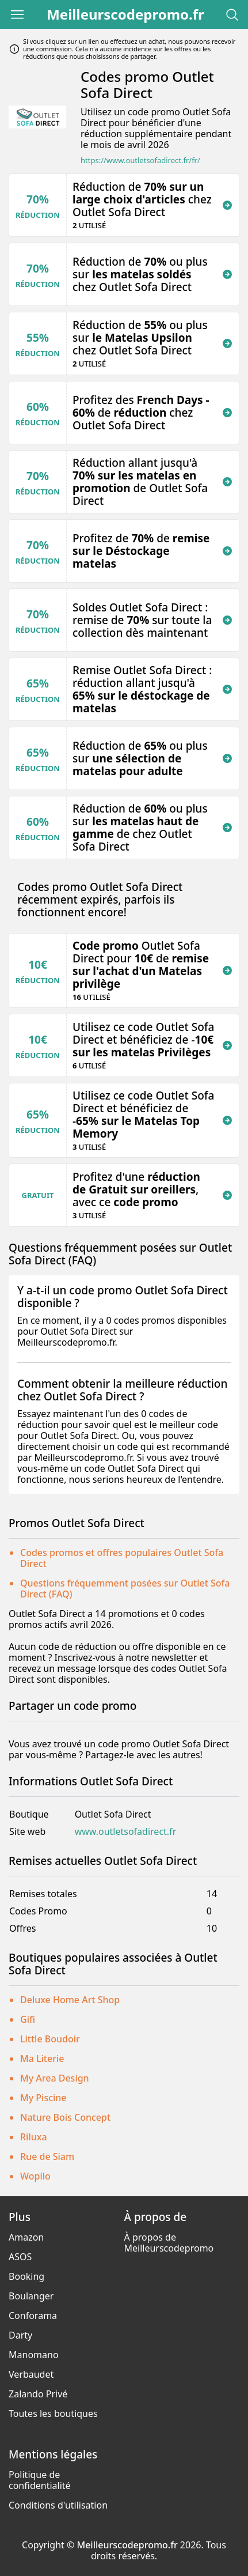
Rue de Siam (47, 2156)
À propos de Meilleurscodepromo (169, 2242)
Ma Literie (42, 2058)
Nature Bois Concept (65, 2117)
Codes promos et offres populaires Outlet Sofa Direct (121, 1558)
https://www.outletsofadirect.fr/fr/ (140, 160)
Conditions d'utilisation (58, 2505)
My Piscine (43, 2097)
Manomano (34, 2354)
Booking (26, 2276)
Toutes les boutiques (53, 2413)
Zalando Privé (38, 2394)
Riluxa (33, 2137)
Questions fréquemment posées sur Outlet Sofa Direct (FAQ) (125, 1588)
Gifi (27, 2019)
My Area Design (54, 2078)
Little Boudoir (50, 2039)
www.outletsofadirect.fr (126, 1831)
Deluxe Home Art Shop (70, 1999)
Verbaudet (31, 2374)
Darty (20, 2335)
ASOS (20, 2256)
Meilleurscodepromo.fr (125, 14)
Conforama (33, 2315)
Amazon (26, 2237)
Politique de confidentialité (40, 2480)
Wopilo (35, 2176)
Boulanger (31, 2296)
